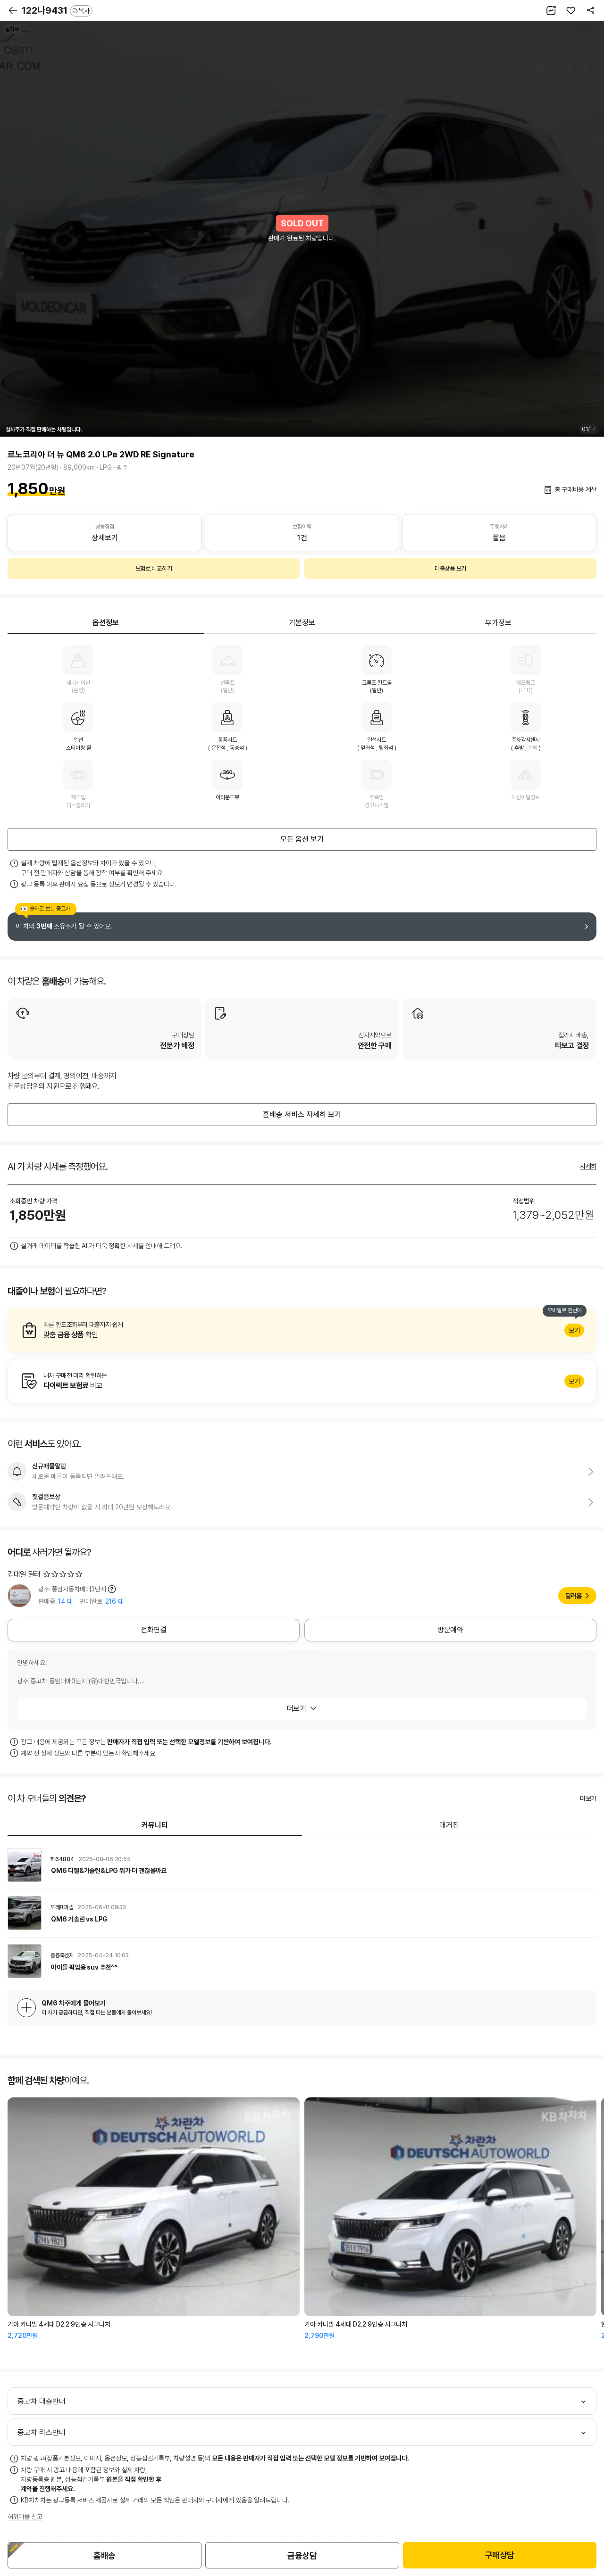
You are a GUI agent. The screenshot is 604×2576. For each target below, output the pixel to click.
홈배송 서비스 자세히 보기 (302, 1114)
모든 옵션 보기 (302, 839)
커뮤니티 (155, 1825)
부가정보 (498, 622)
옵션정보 (105, 622)
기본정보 (302, 622)
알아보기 (302, 1330)
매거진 (449, 1825)
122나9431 (57, 10)
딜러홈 (573, 1595)
